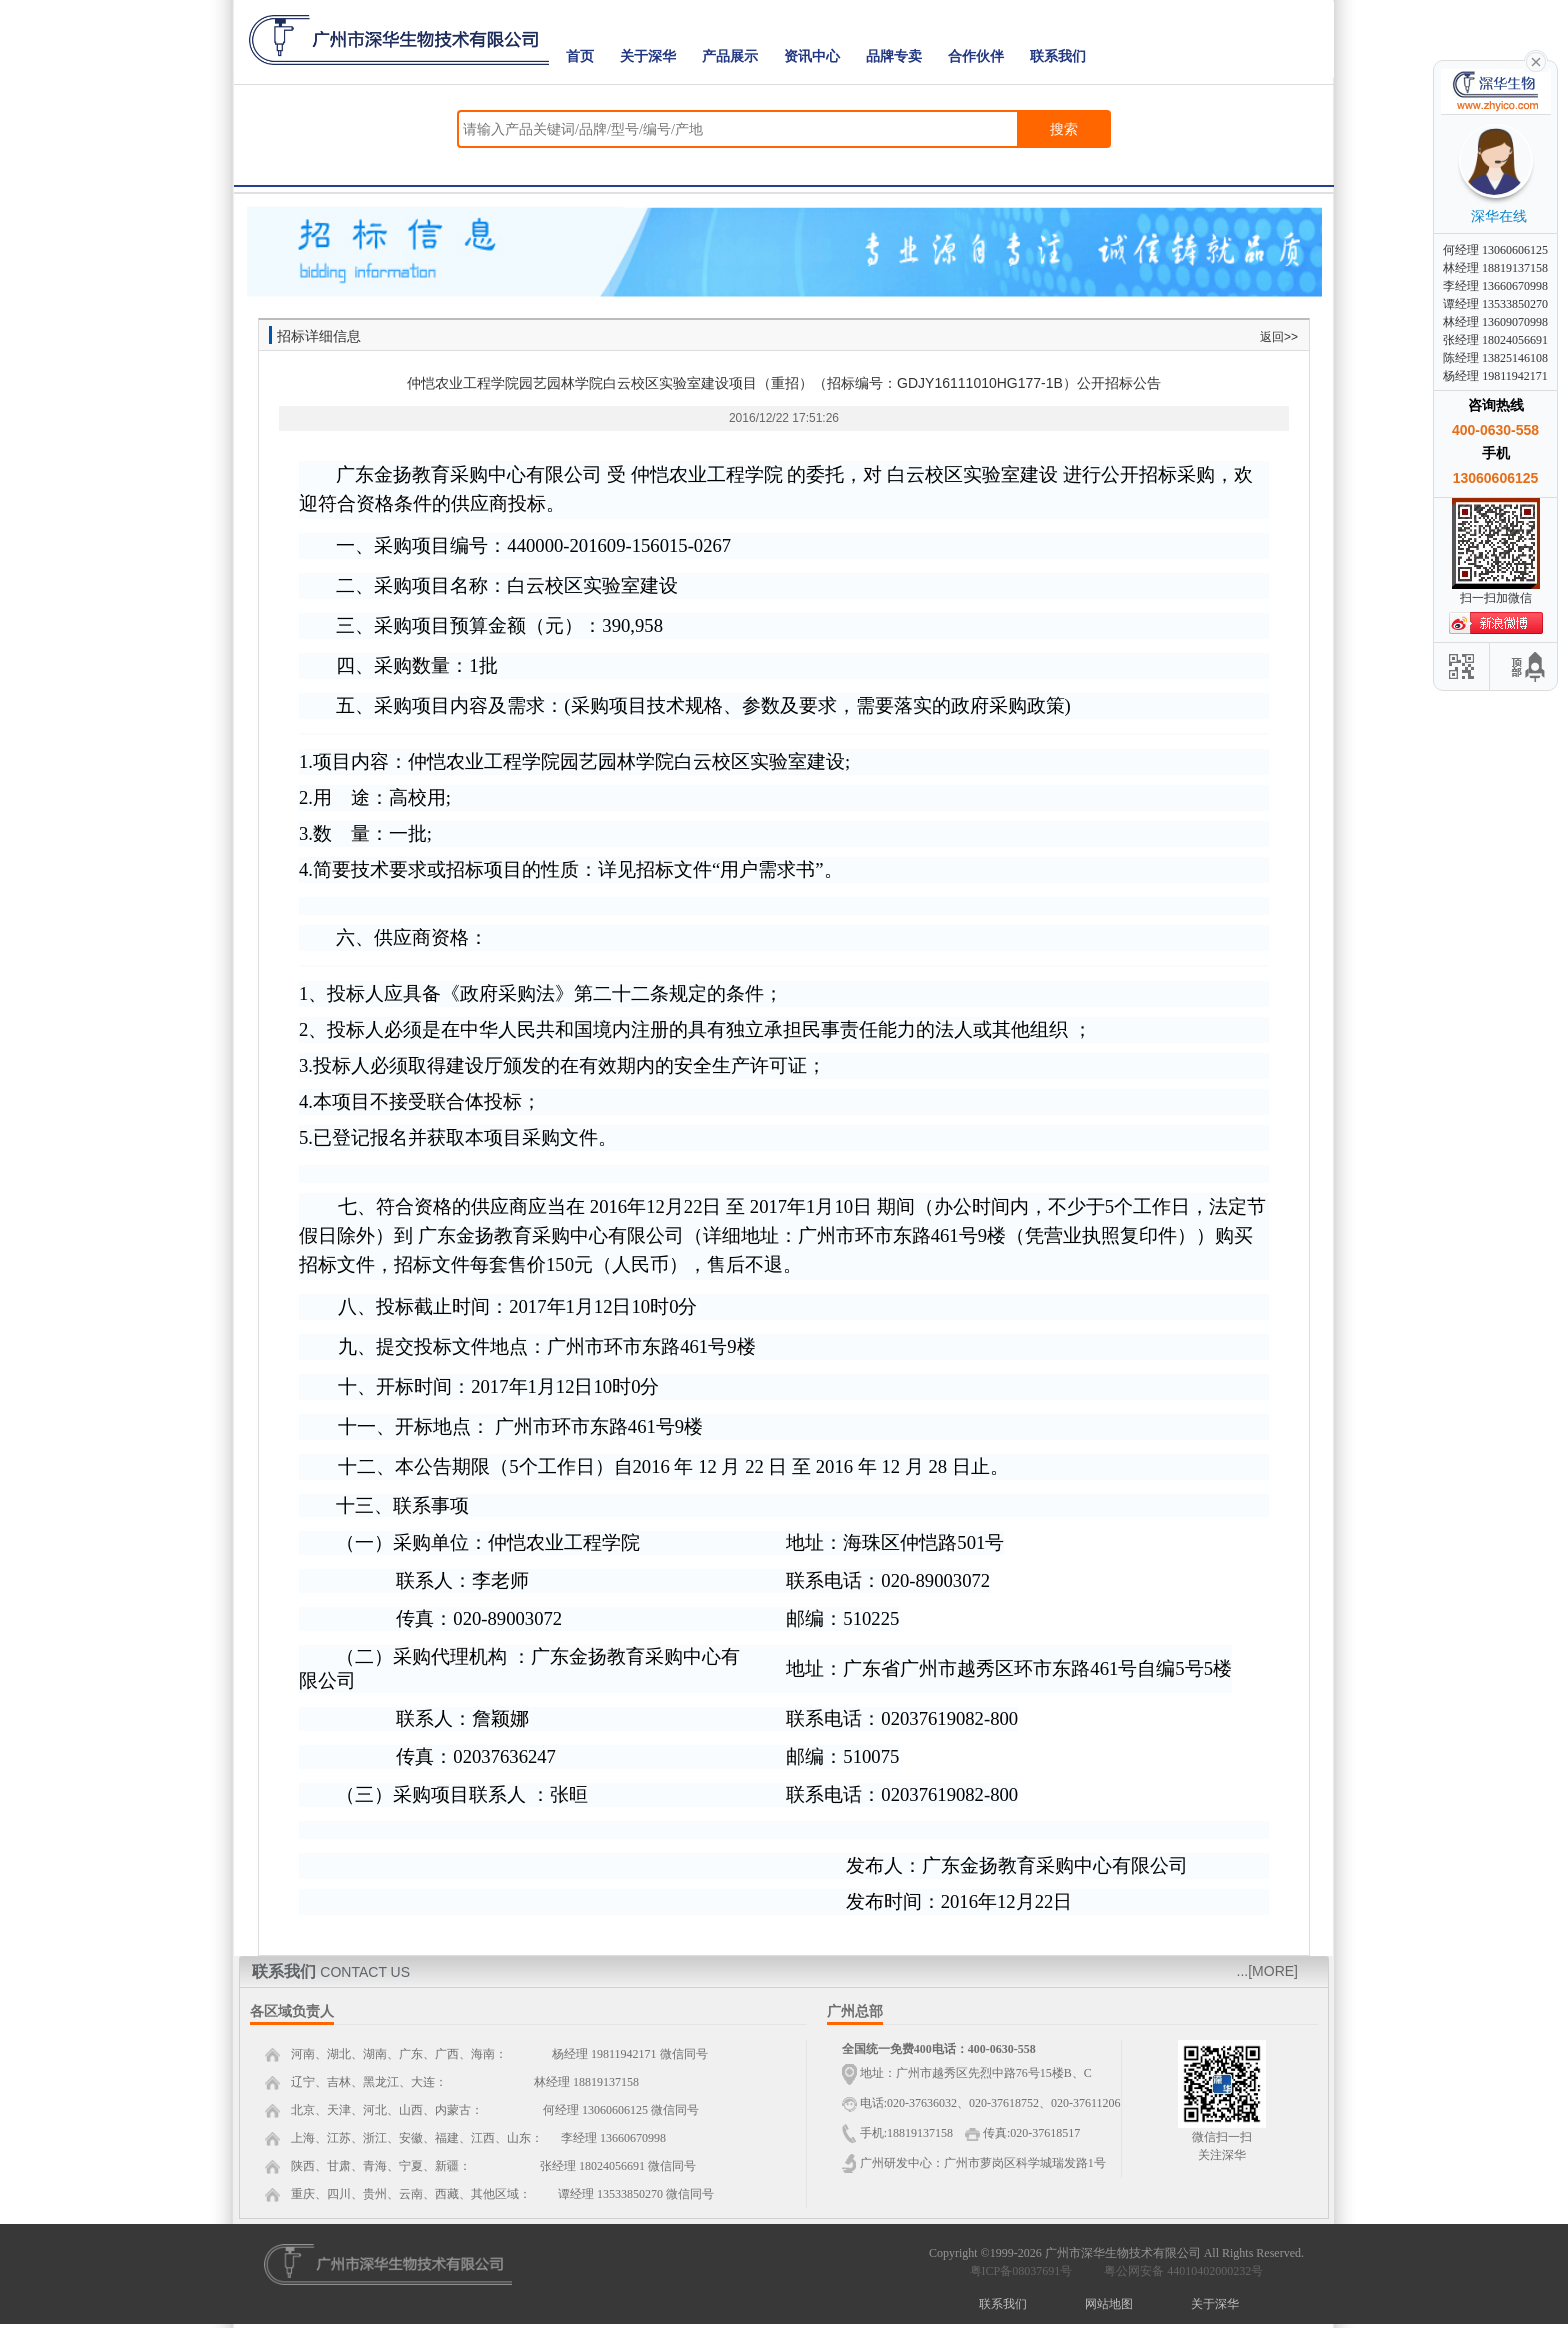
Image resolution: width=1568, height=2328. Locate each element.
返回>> (1279, 337)
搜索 (1064, 129)
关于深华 (648, 56)
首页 (580, 56)
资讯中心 (812, 56)
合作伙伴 (976, 56)
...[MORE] (1267, 1971)
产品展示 (730, 56)
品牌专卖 (894, 56)
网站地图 (1109, 2304)
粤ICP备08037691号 (1021, 2271)
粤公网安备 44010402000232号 (1179, 2271)
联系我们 (1058, 56)
